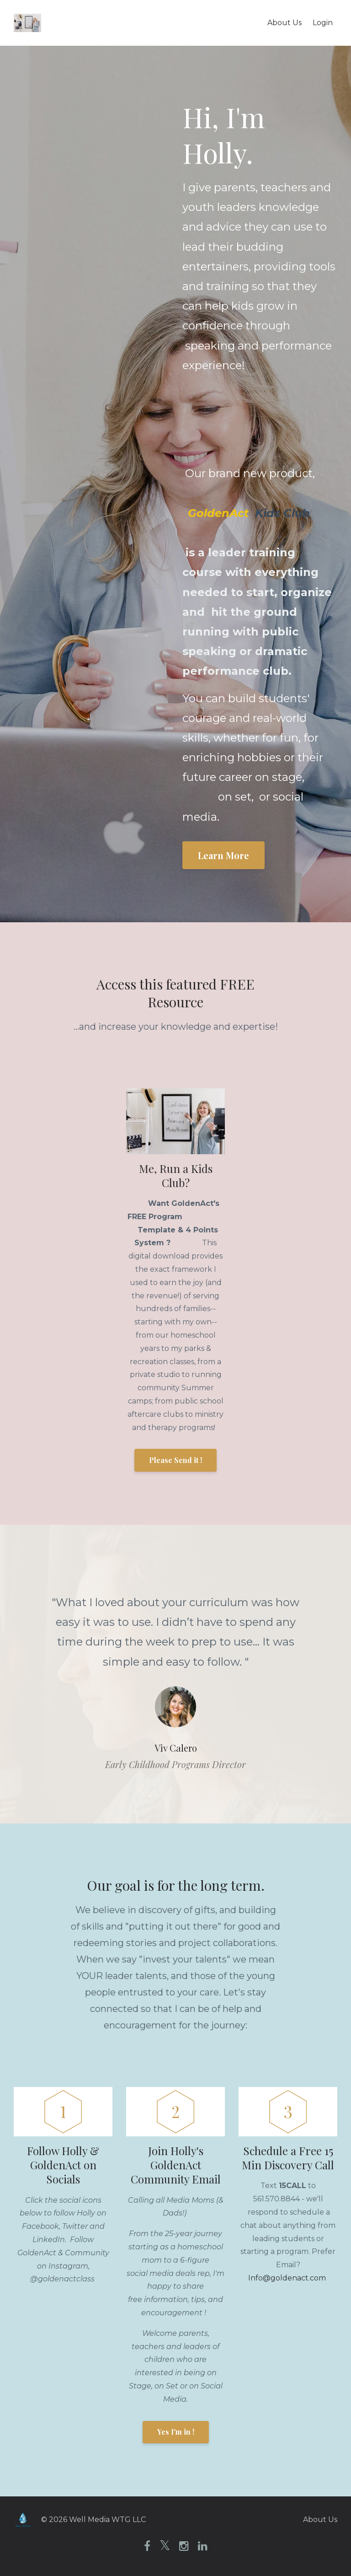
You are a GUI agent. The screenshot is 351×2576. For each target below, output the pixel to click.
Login (323, 22)
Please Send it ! (175, 1460)
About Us (284, 22)
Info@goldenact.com (287, 2278)
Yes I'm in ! (175, 2431)
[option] (175, 1674)
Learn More (223, 855)
